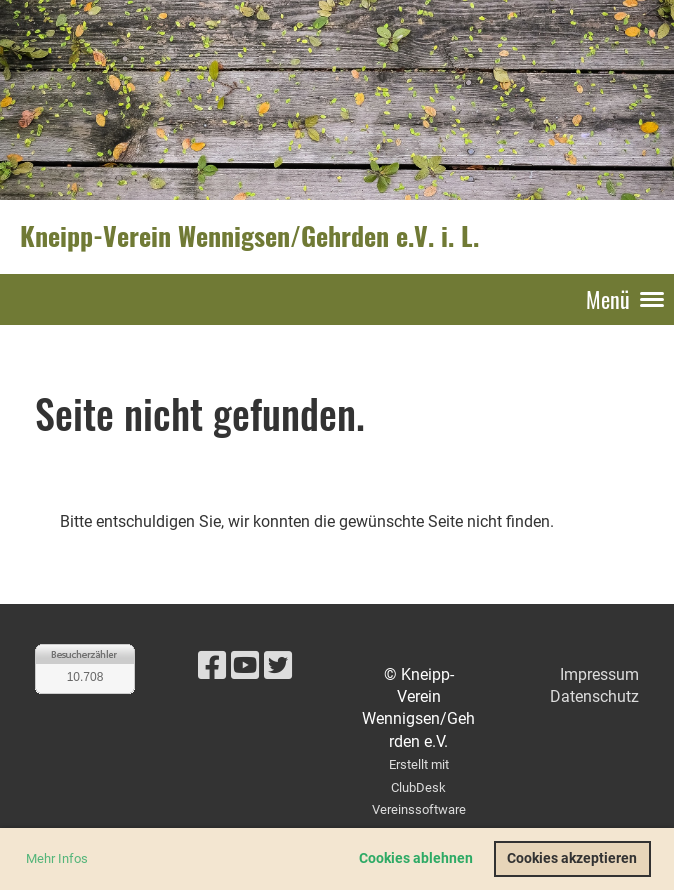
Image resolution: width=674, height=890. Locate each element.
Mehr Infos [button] (57, 858)
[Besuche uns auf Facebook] (212, 666)
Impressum (599, 674)
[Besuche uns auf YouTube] (245, 666)
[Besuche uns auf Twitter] (278, 666)
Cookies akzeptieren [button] (572, 858)
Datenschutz (594, 696)
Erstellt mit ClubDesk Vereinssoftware (419, 787)
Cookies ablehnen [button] (416, 858)
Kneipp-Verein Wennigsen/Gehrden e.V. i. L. (249, 236)
